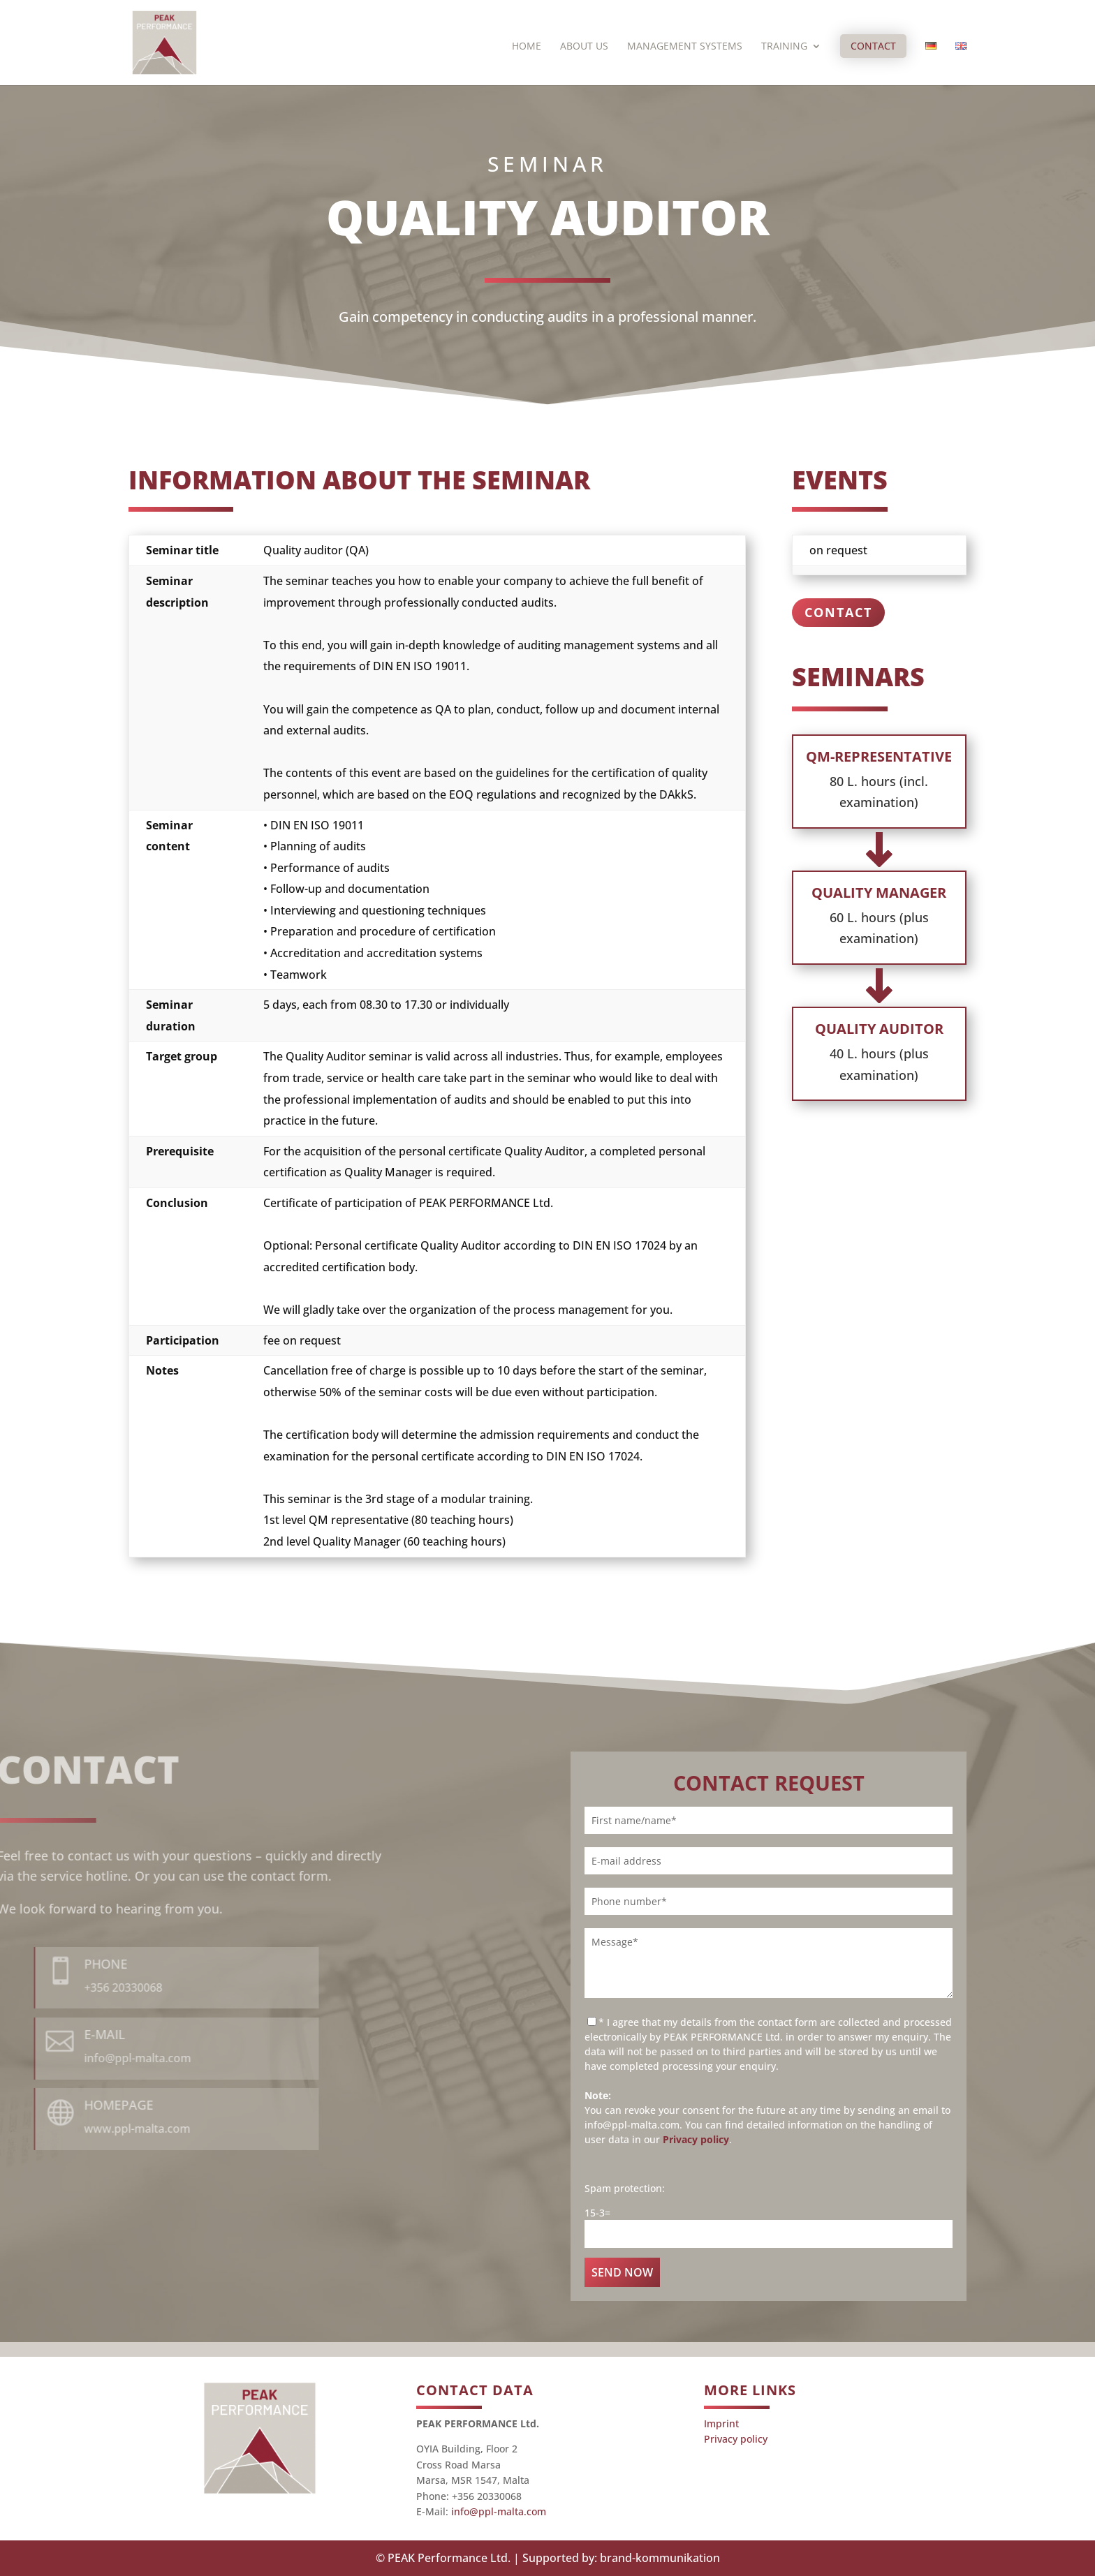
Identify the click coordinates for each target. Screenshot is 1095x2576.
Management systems (684, 46)
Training (784, 46)
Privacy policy (696, 2139)
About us (584, 46)
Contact (873, 45)
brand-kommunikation (660, 2558)
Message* (769, 1963)
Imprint (721, 2423)
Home (526, 46)
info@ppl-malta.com (498, 2511)
